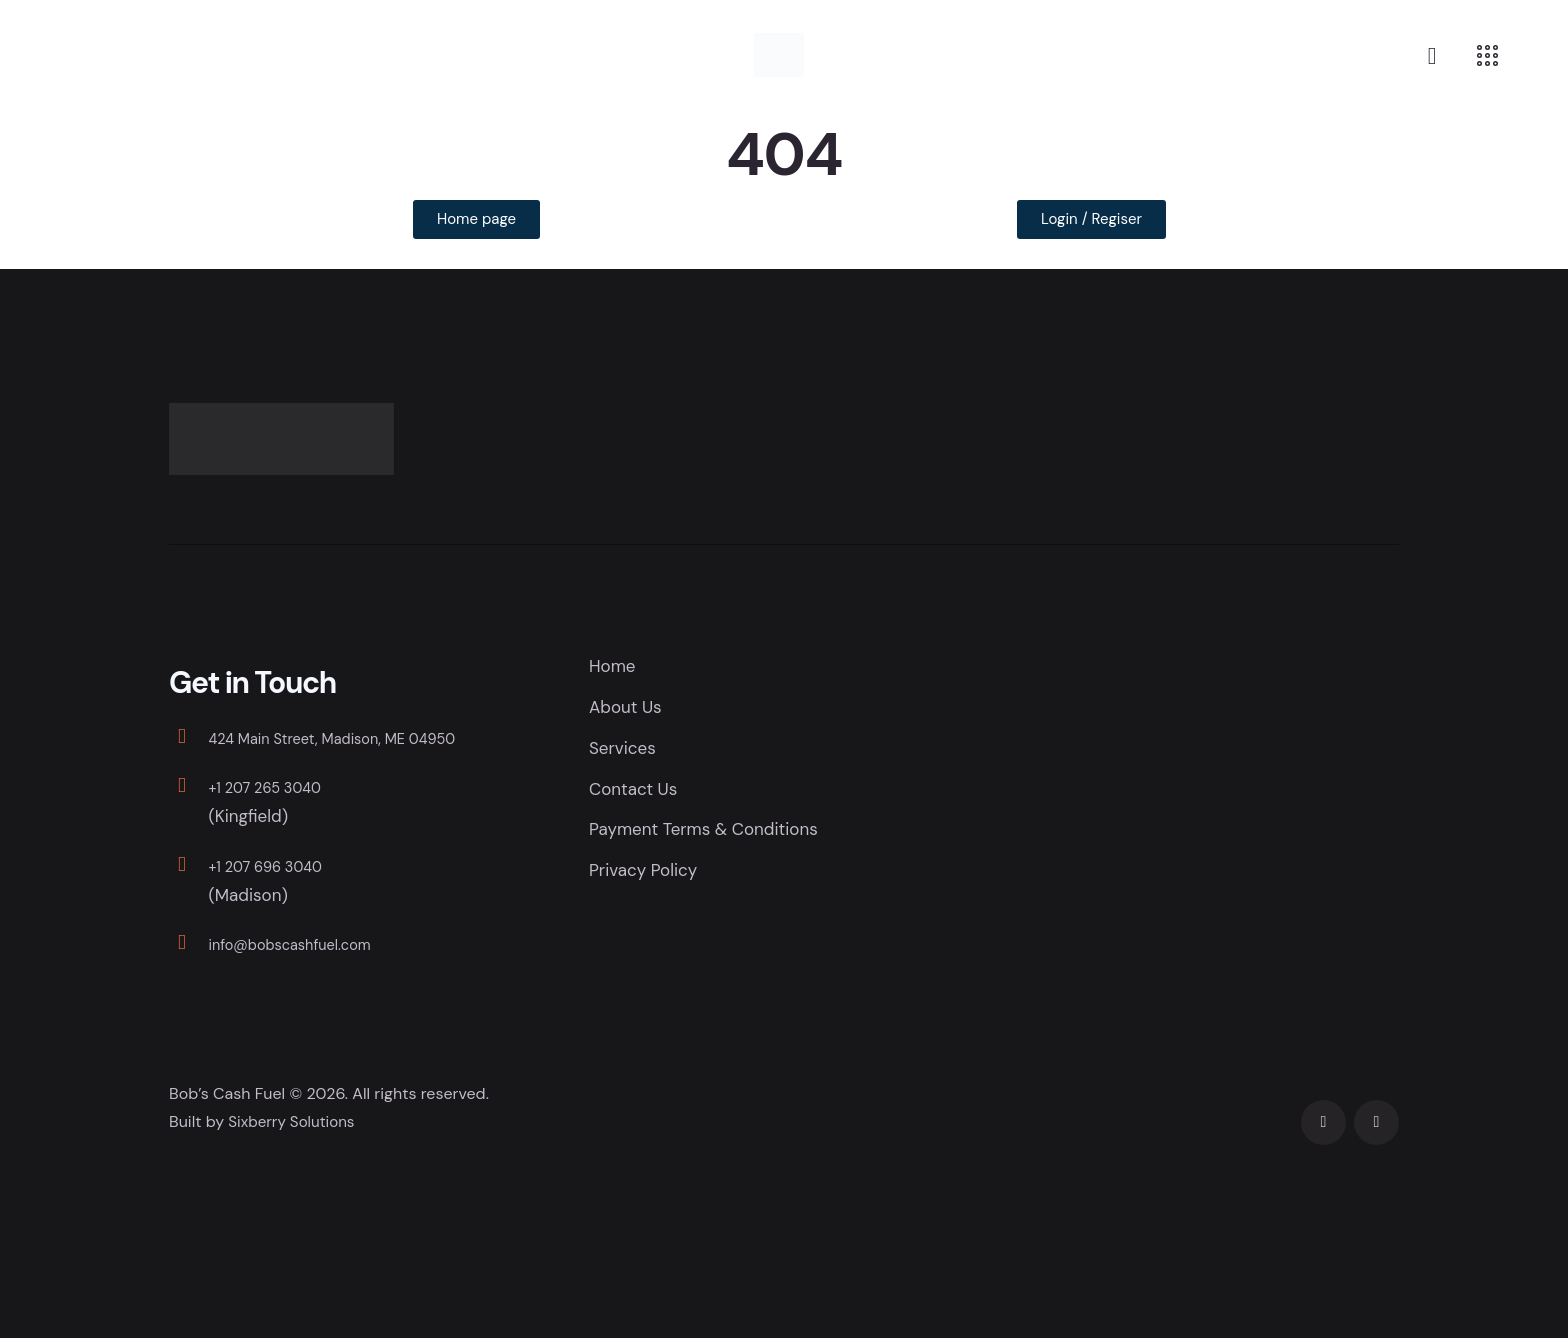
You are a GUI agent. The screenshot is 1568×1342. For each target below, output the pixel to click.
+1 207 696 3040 (277, 869)
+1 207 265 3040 (276, 791)
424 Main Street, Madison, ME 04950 (355, 742)
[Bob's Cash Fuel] (1249, 807)
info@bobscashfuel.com (305, 948)
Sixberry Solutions (294, 1125)
